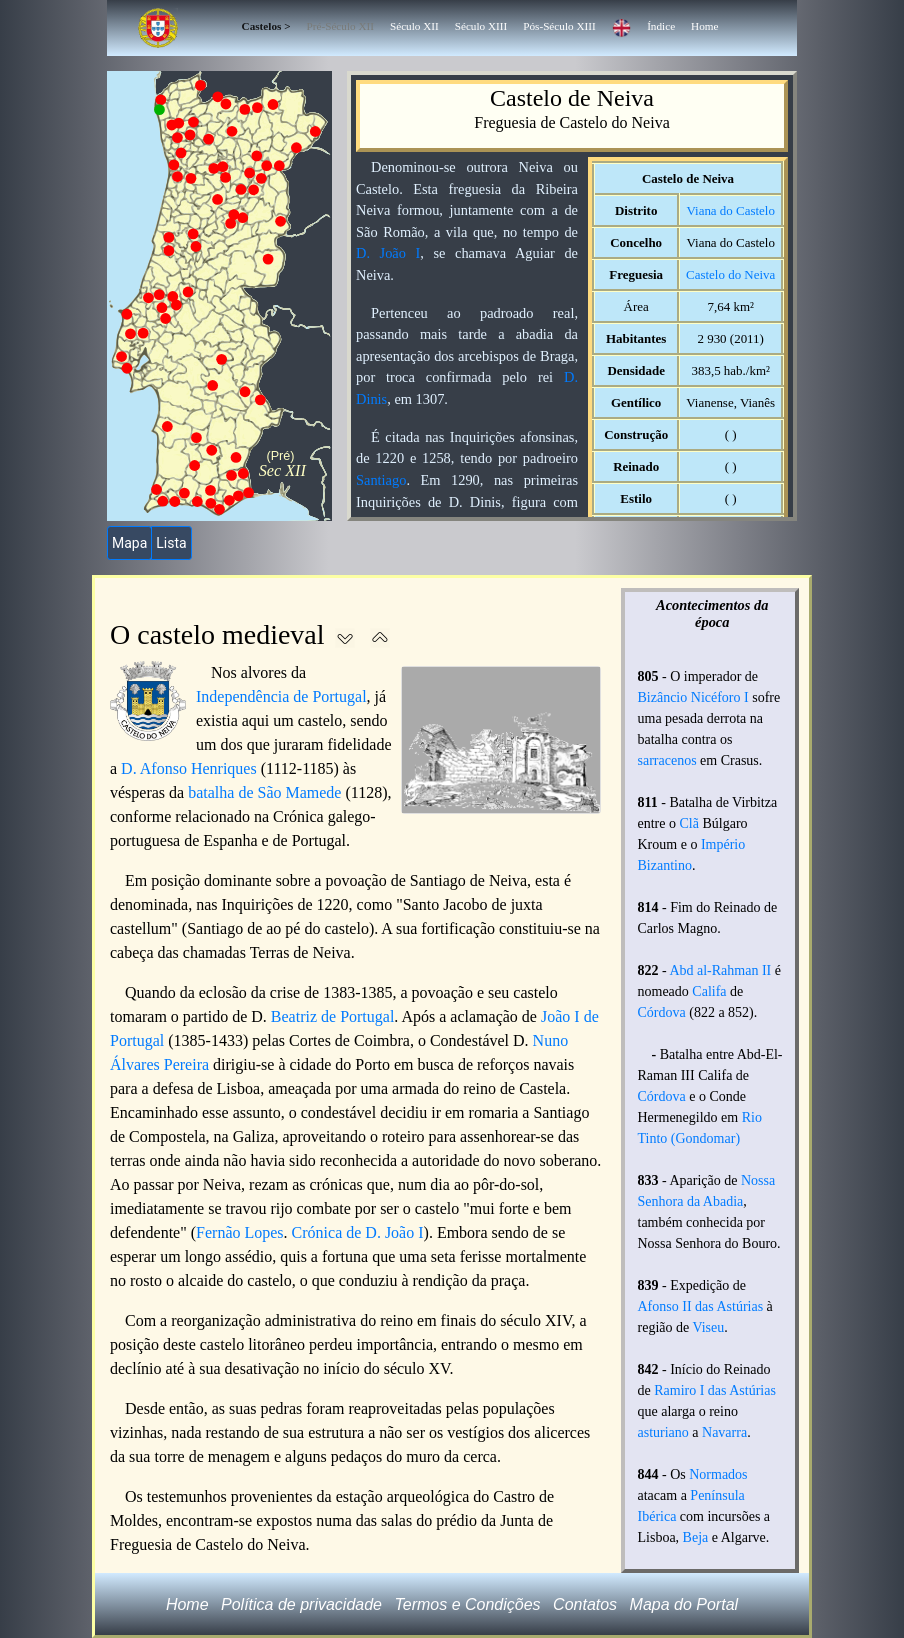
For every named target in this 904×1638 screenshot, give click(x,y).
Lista (171, 543)
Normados (718, 1474)
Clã (688, 823)
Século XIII (481, 26)
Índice (661, 26)
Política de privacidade (301, 1604)
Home (704, 26)
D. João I (388, 253)
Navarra (724, 1432)
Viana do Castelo (730, 210)
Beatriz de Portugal (333, 1016)
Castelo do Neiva (730, 274)
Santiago (381, 480)
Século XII (414, 26)
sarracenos (667, 760)
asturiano (663, 1432)
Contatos (585, 1604)
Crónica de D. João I (358, 1232)
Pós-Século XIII (559, 26)
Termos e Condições (467, 1604)
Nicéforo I (720, 697)
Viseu (708, 1327)
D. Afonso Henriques (189, 768)
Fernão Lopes (240, 1232)
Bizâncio (663, 697)
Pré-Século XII (340, 26)
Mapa (129, 543)
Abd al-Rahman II (720, 970)
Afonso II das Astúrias (701, 1306)
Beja (696, 1537)
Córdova (662, 1012)
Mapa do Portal (684, 1604)
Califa (709, 991)
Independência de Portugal (281, 696)
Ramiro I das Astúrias (715, 1390)
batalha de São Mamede (264, 792)
